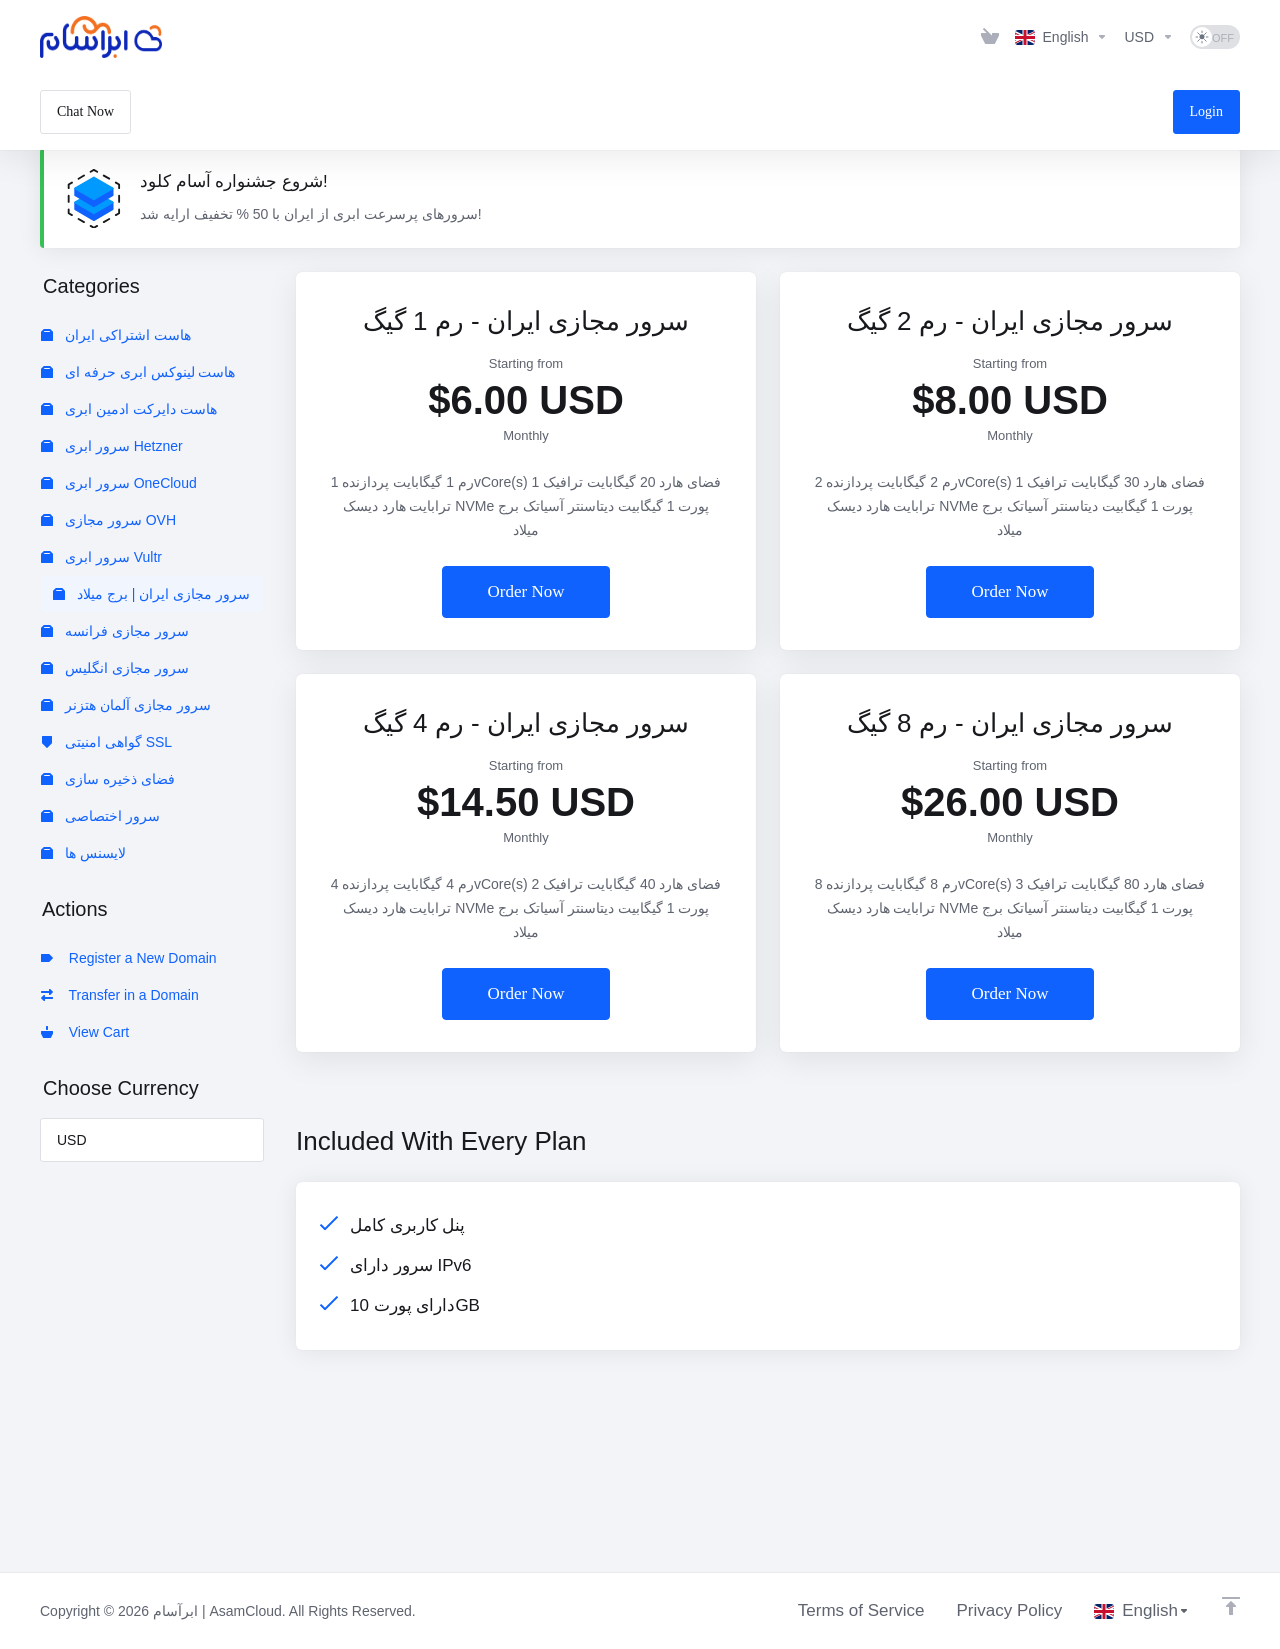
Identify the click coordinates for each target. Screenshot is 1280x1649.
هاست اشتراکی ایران (116, 335)
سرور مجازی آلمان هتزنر (126, 705)
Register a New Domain (129, 958)
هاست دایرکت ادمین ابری (129, 409)
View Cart (85, 1032)
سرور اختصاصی (100, 816)
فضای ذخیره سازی (108, 779)
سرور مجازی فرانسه (115, 631)
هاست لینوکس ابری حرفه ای (138, 372)
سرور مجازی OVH (108, 520)
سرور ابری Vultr (101, 557)
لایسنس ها (83, 853)
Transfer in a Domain (120, 995)
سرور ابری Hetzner (112, 446)
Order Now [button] (526, 591)
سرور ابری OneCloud (119, 483)
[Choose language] (1062, 37)
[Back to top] (1231, 1606)
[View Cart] (990, 37)
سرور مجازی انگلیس (115, 668)
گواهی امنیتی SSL (106, 742)
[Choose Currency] (1149, 37)
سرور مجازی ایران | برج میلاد (151, 594)
